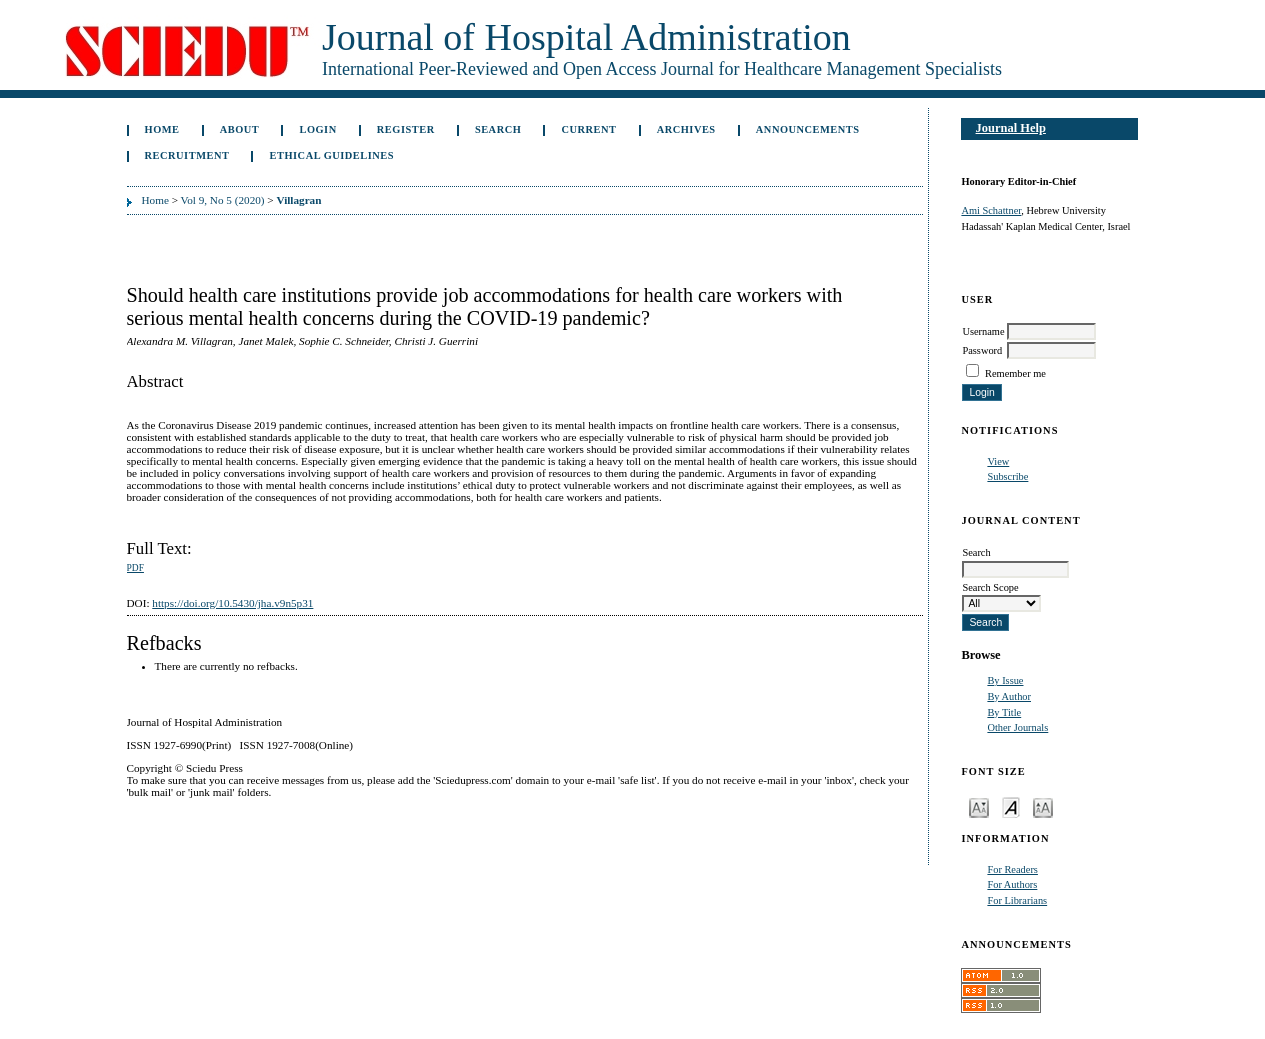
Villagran (298, 200)
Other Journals (1017, 727)
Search (498, 129)
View (998, 461)
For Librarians (1017, 900)
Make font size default (1011, 806)
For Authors (1012, 884)
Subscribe (1007, 476)
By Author (1009, 696)
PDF (135, 568)
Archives (686, 129)
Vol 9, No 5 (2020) (223, 200)
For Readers (1012, 869)
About (240, 129)
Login (317, 129)
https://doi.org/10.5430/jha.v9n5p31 (232, 603)
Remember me (1015, 373)
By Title (1004, 712)
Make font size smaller (979, 806)
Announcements (808, 129)
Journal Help (1011, 128)
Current (588, 129)
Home (162, 129)
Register (406, 129)
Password (982, 350)
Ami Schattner (991, 210)
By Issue (1005, 680)
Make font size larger (1043, 806)
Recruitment (187, 155)
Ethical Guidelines (332, 155)
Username (983, 331)
